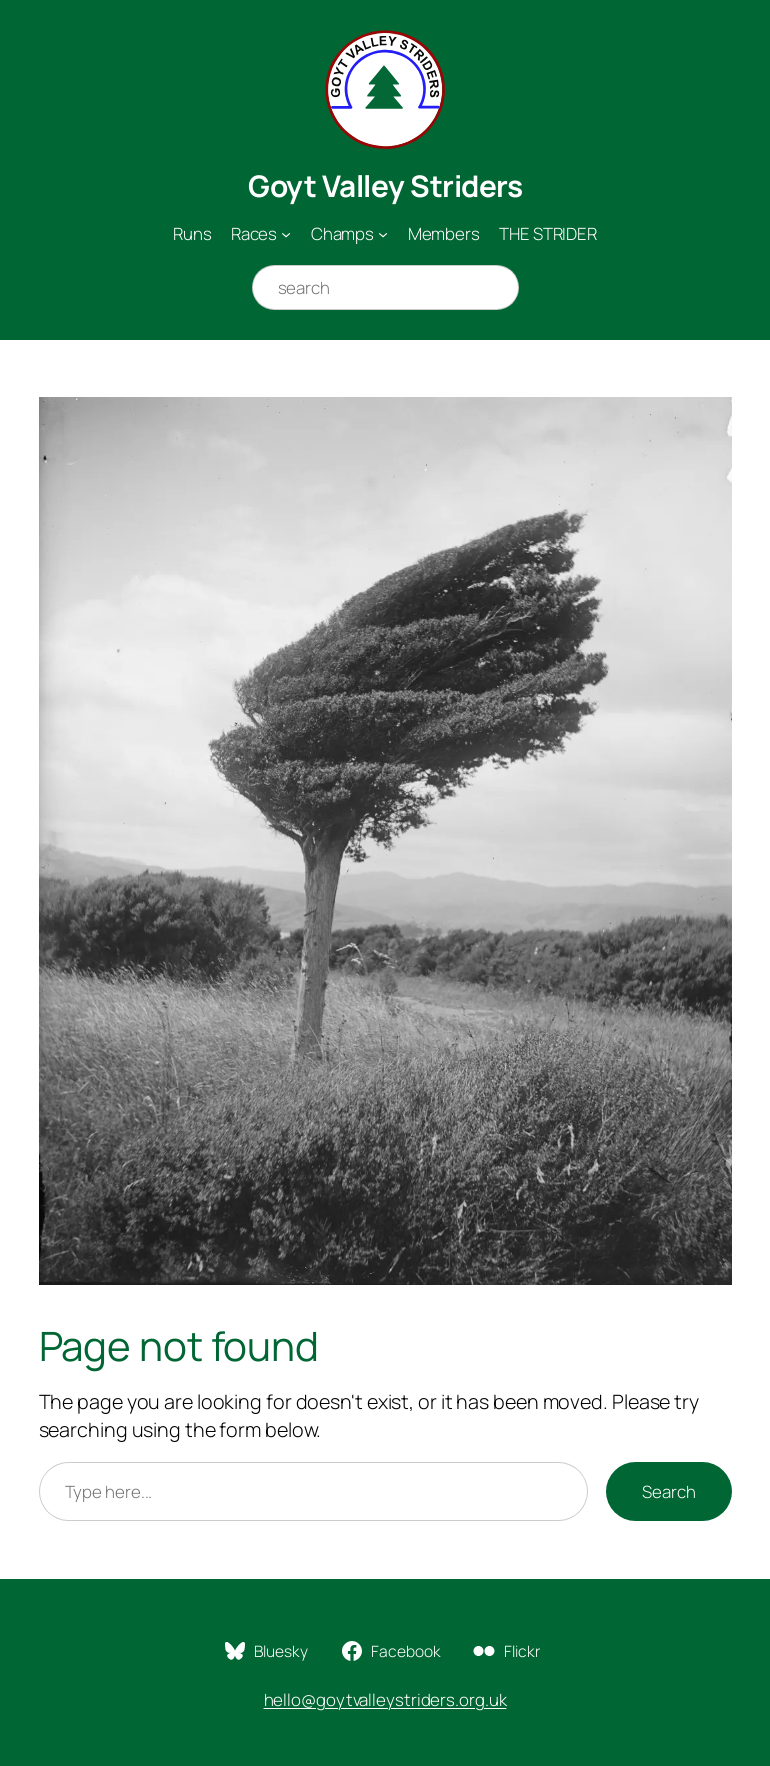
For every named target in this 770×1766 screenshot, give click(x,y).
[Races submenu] (286, 234)
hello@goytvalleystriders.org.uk (385, 1699)
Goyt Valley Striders (385, 185)
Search (668, 1491)
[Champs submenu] (383, 234)
